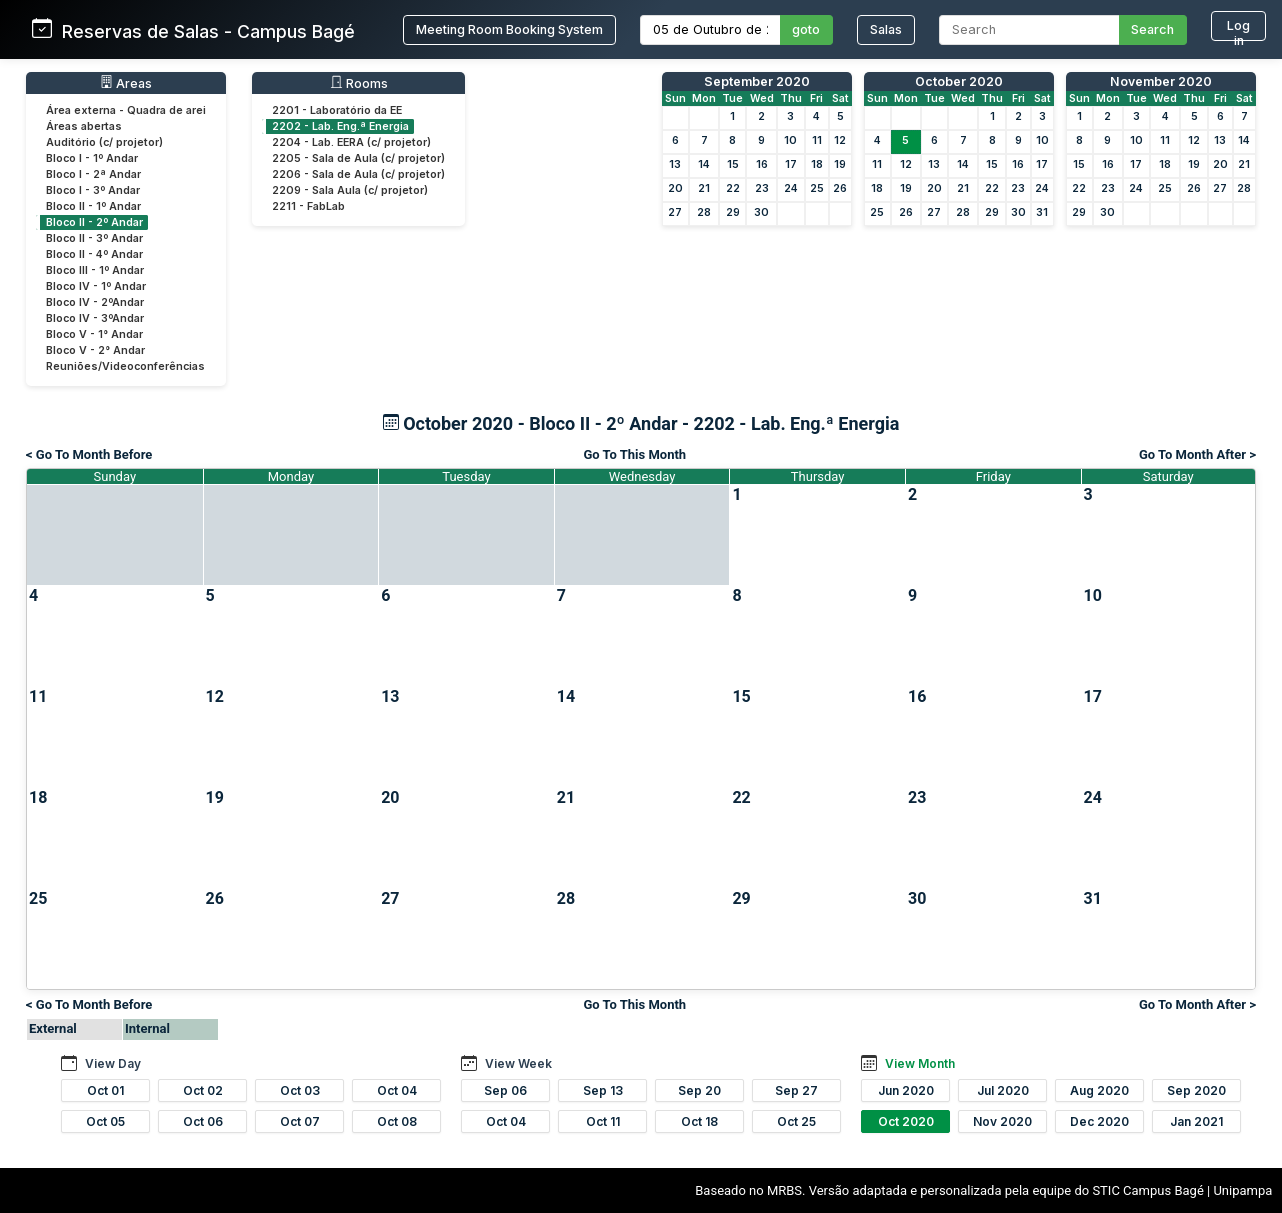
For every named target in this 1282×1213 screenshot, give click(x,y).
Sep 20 (699, 1090)
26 (840, 188)
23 (762, 188)
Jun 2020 (906, 1090)
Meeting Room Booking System (509, 29)
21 (704, 188)
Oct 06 (203, 1121)
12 (840, 140)
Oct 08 (397, 1121)
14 (704, 164)
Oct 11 (603, 1121)
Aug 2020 (1099, 1090)
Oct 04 (397, 1090)
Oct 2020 (906, 1121)
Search (1152, 29)
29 (733, 212)
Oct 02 (203, 1090)
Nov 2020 (1002, 1121)
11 (817, 140)
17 (791, 164)
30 (761, 212)
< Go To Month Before (89, 454)
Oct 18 (699, 1121)
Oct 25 (796, 1121)
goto (806, 29)
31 (1042, 212)
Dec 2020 (1099, 1121)
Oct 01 (105, 1090)
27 (675, 212)
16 (762, 164)
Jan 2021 (1196, 1121)
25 (817, 188)
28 (704, 212)
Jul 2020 (1003, 1090)
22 (733, 188)
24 (791, 188)
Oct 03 (300, 1090)
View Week (518, 1063)
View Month (920, 1063)
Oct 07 (300, 1121)
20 (675, 188)
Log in (1238, 29)
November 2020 (1161, 81)
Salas (886, 29)
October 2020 (959, 81)
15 (733, 164)
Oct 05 (105, 1121)
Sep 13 (603, 1090)
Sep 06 (505, 1090)
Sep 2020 (1196, 1090)
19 (840, 164)
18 (817, 164)
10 (790, 140)
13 (675, 164)
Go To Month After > (1197, 454)
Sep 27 (796, 1090)
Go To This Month (635, 454)
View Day (113, 1063)
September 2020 (757, 81)
